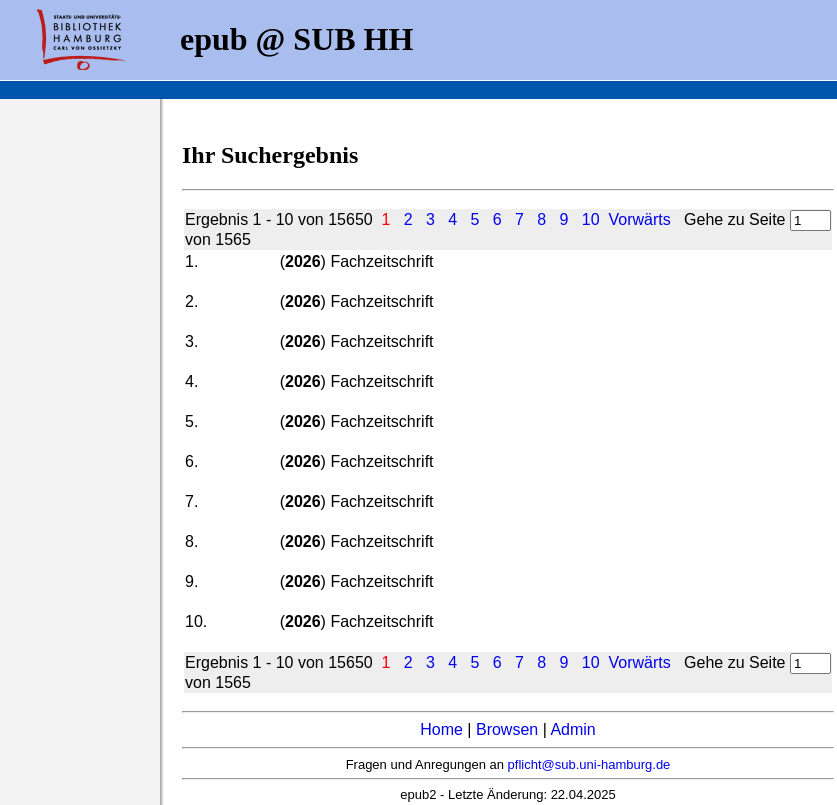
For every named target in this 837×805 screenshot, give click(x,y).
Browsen (507, 729)
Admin (572, 729)
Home (441, 729)
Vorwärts (640, 219)
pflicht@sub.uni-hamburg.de (589, 764)
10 (591, 219)
